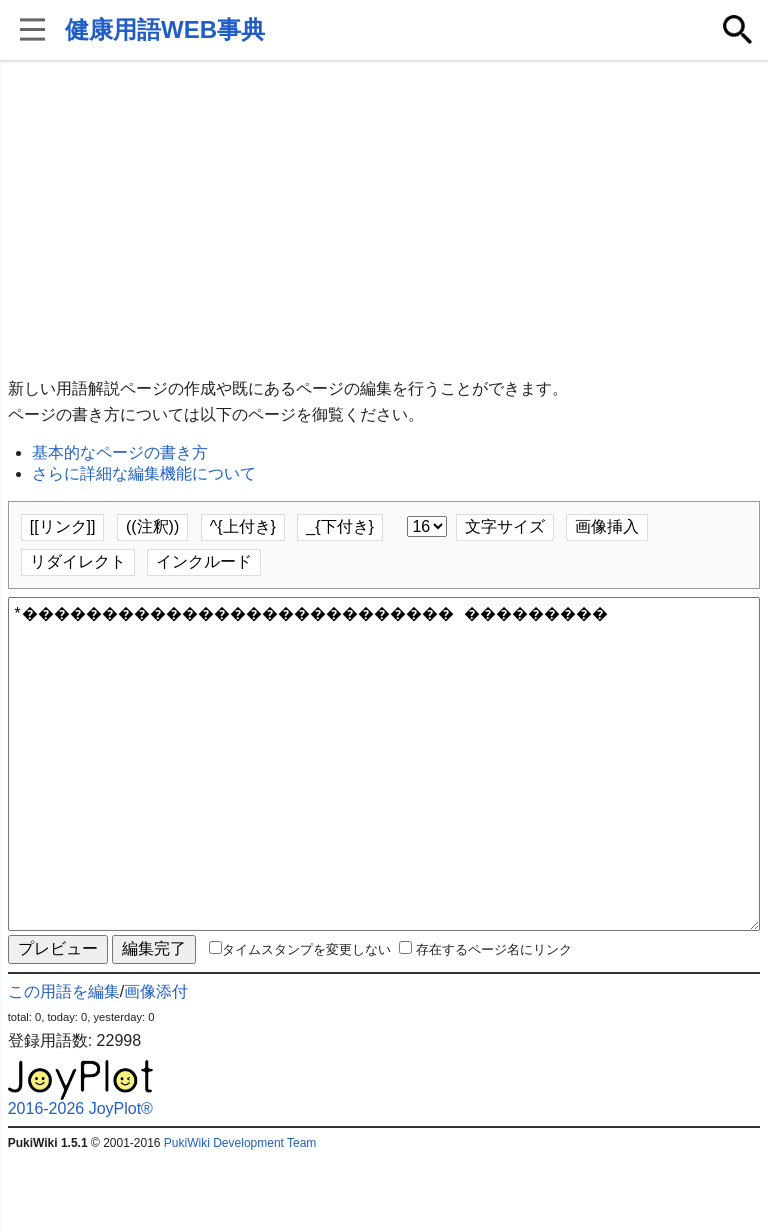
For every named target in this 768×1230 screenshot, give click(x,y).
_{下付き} (340, 526)
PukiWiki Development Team (240, 1215)
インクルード (204, 561)
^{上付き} (243, 526)
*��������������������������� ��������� (384, 800)
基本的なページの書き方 (120, 452)
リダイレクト (78, 561)
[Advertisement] (384, 220)
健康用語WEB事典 (165, 29)
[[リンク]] (63, 526)
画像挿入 (607, 526)
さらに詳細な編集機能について (144, 473)
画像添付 (156, 1063)
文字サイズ (505, 526)
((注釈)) (152, 526)
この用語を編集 (64, 1063)
